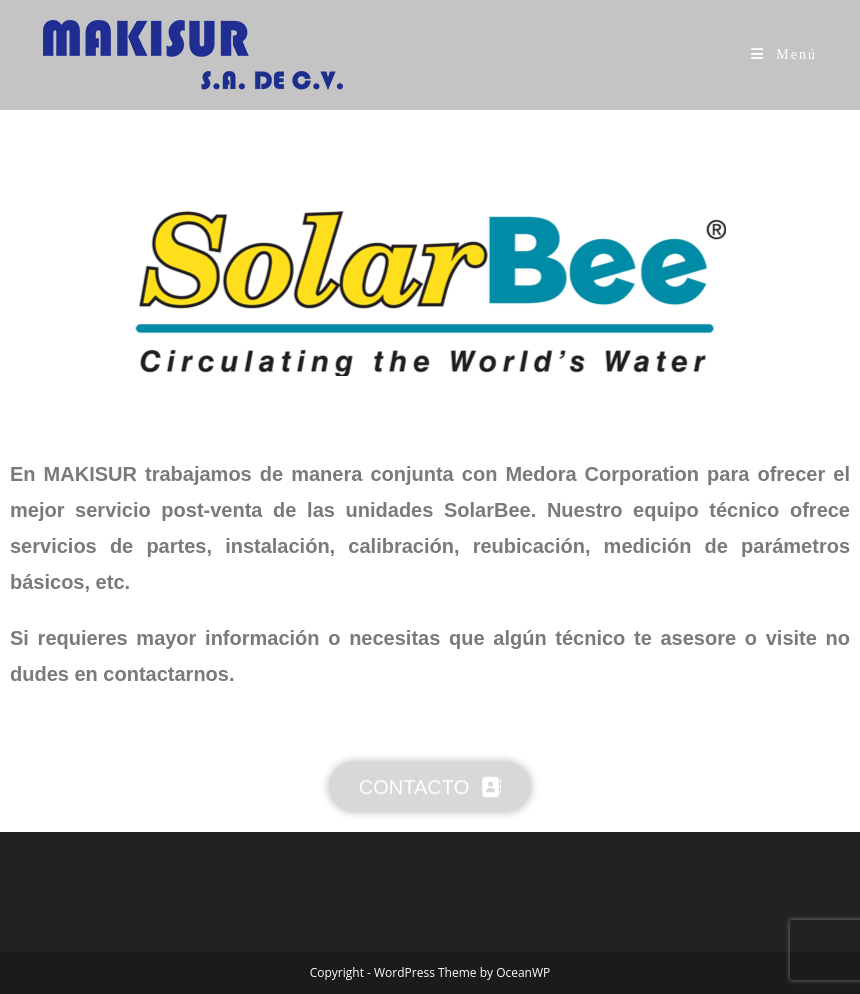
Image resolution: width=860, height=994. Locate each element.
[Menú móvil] (784, 54)
